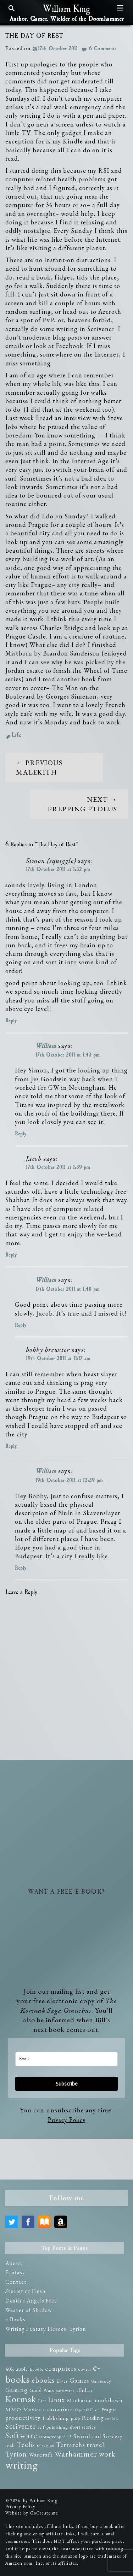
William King (66, 8)
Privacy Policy (66, 2120)
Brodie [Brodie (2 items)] (36, 2369)
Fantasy (15, 2272)
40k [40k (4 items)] (9, 2368)
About (13, 2263)
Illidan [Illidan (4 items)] (84, 2390)
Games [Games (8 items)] (79, 2380)
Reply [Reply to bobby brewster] (11, 1446)
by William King (40, 2501)
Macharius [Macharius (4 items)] (80, 2400)
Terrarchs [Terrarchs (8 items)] (70, 2445)
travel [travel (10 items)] (95, 2444)
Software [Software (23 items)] (21, 2435)
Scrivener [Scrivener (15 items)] (20, 2426)
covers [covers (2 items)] (84, 2369)
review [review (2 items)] (112, 2418)
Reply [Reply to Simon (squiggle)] (11, 1020)
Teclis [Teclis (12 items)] (26, 2444)
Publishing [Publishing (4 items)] (56, 2418)
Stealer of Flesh (25, 2291)
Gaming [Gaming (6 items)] (16, 2390)
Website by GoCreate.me (31, 2513)
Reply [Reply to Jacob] (11, 1255)
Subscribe (67, 2083)
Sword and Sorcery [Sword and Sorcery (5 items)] (98, 2436)
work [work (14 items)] (107, 2454)
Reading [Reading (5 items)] (93, 2418)
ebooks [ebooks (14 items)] (43, 2380)
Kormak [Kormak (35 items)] (20, 2399)
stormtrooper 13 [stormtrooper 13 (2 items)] (55, 2437)
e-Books (15, 2319)
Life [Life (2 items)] (42, 2401)
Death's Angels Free (31, 2300)
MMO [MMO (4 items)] (13, 2409)
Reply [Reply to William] (20, 1133)
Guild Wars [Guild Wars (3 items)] (41, 2390)
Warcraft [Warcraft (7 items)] (41, 2454)
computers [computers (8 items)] (60, 2368)
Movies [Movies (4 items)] (32, 2409)
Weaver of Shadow (28, 2310)
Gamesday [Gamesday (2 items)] (101, 2381)
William (45, 1046)
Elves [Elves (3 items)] (62, 2381)
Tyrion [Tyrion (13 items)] (16, 2454)
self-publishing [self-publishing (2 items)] (53, 2427)
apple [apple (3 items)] (22, 2369)
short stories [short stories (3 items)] (83, 2427)
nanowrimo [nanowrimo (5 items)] (58, 2409)
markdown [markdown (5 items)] (109, 2400)
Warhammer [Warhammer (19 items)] (76, 2453)
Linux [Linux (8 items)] (56, 2400)
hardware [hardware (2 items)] (65, 2390)
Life (16, 735)
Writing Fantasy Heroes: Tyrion (45, 2329)
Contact (16, 2282)
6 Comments (103, 48)
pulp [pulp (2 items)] (75, 2418)
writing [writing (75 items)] (21, 2465)
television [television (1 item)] (46, 2445)
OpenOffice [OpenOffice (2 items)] (87, 2410)
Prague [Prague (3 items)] (109, 2409)
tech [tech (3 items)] (10, 2445)
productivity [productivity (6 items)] (23, 2418)
